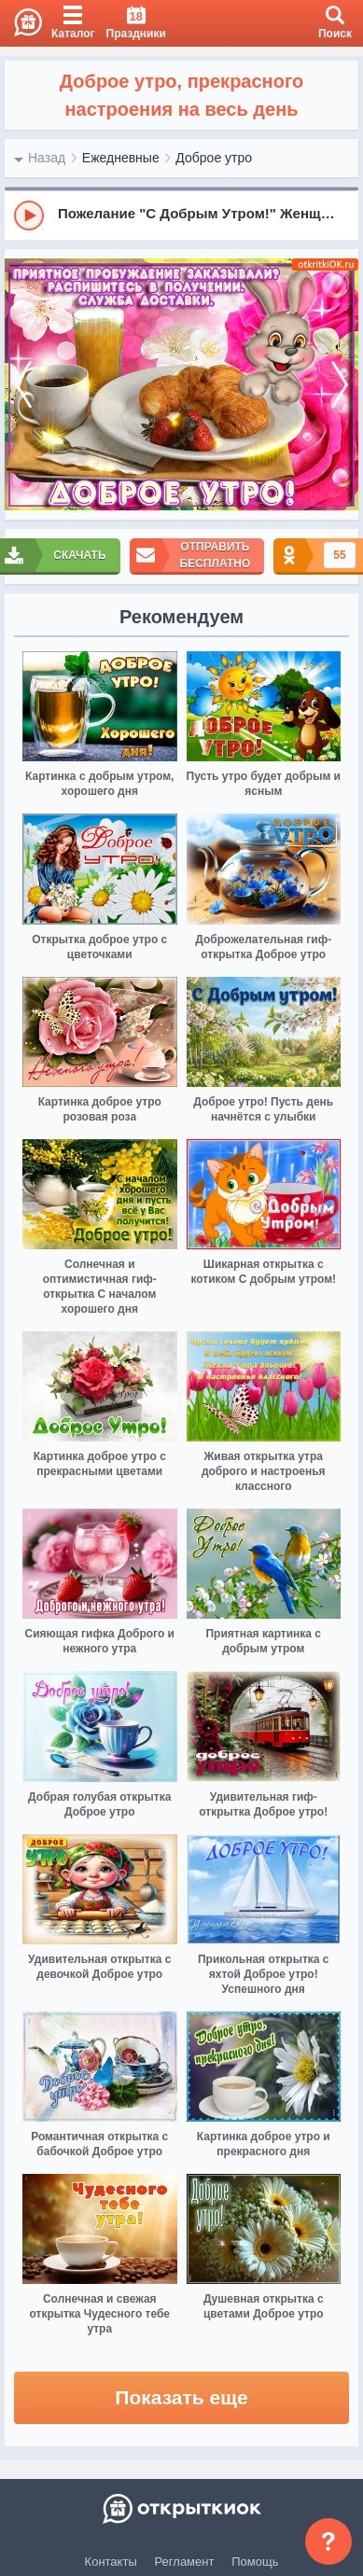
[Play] (29, 215)
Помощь (254, 2562)
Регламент (185, 2562)
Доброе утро (213, 157)
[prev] (23, 384)
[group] (181, 214)
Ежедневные (121, 157)
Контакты (111, 2562)
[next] (340, 384)
